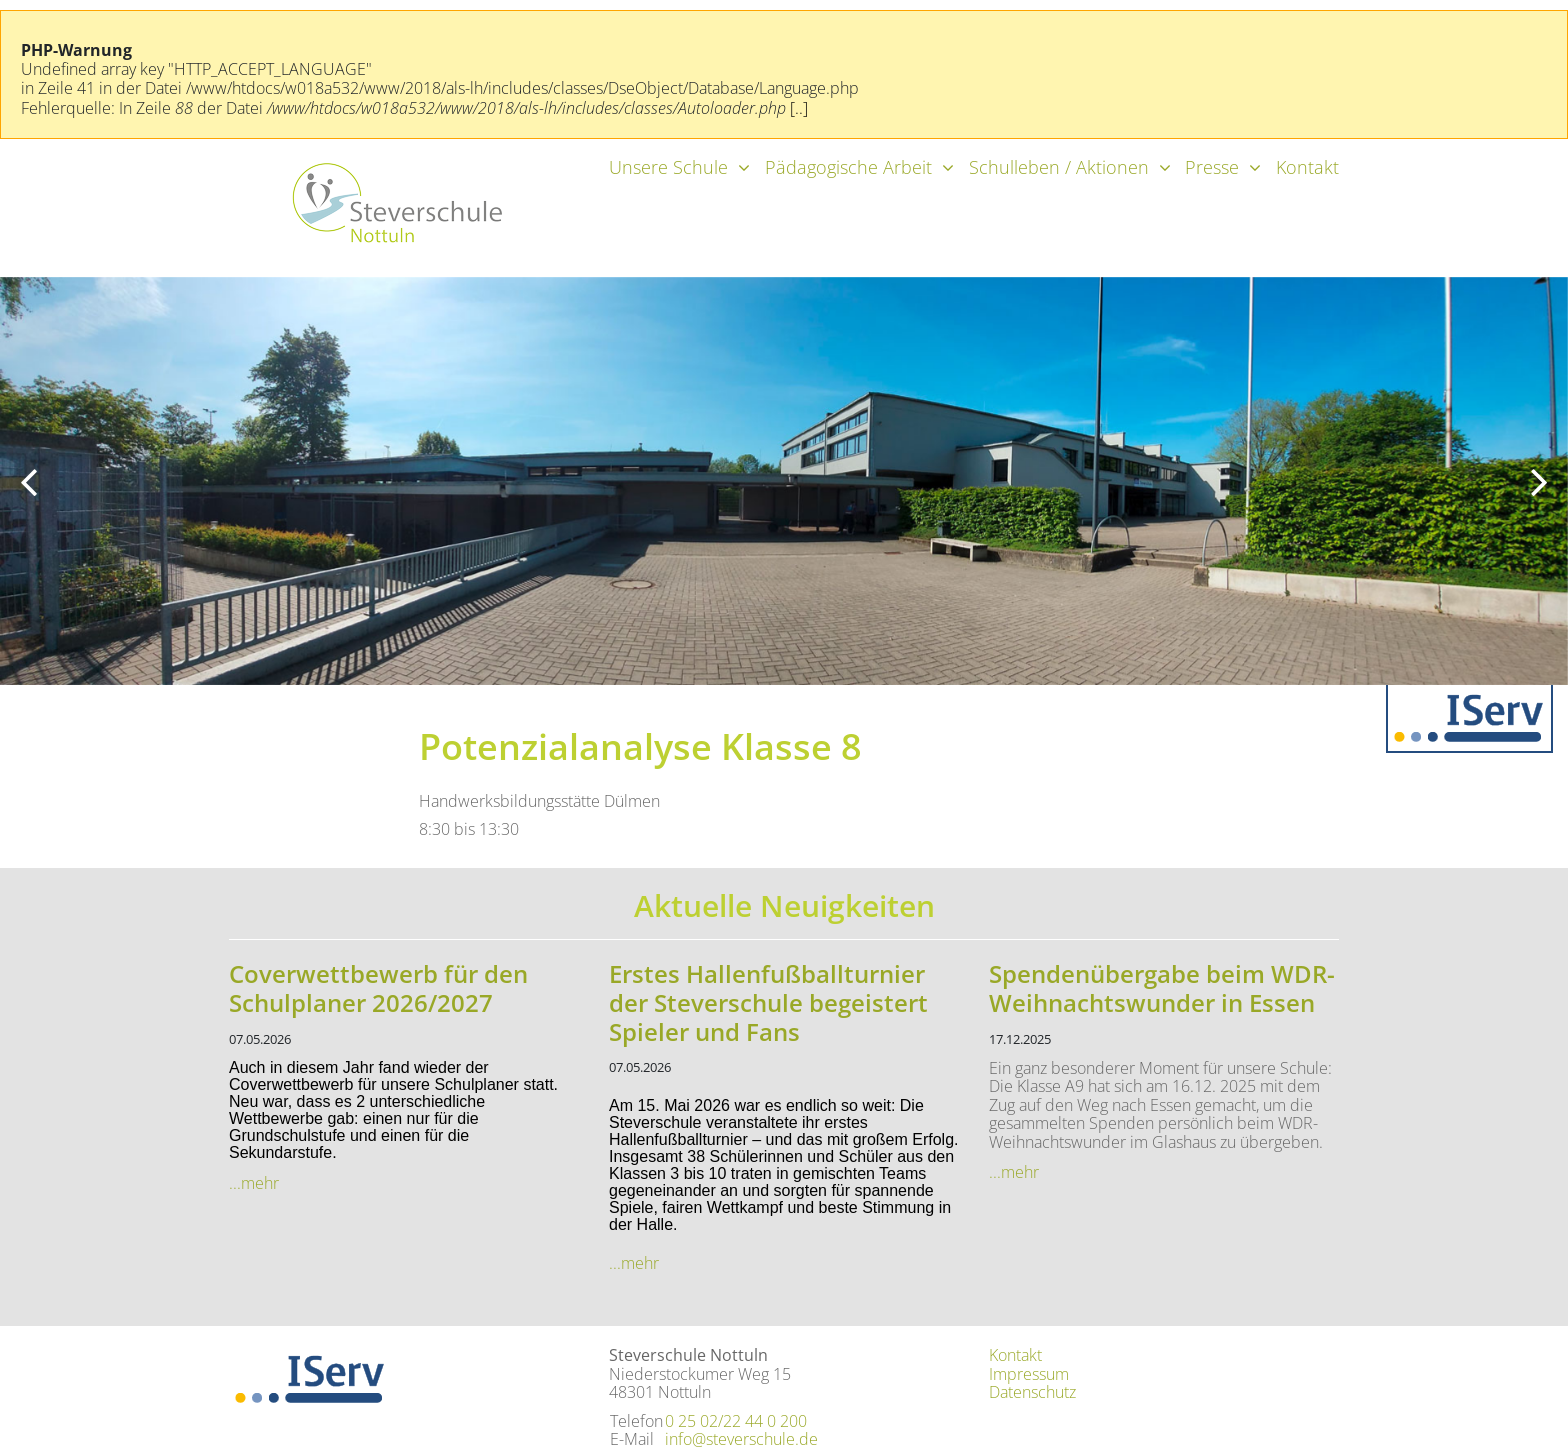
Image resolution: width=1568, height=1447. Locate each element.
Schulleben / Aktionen (1059, 167)
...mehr (254, 1183)
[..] (799, 108)
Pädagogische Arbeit (848, 167)
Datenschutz (1032, 1392)
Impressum (1029, 1374)
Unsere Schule (668, 167)
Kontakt (1307, 167)
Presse (1212, 167)
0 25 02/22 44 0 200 (736, 1421)
